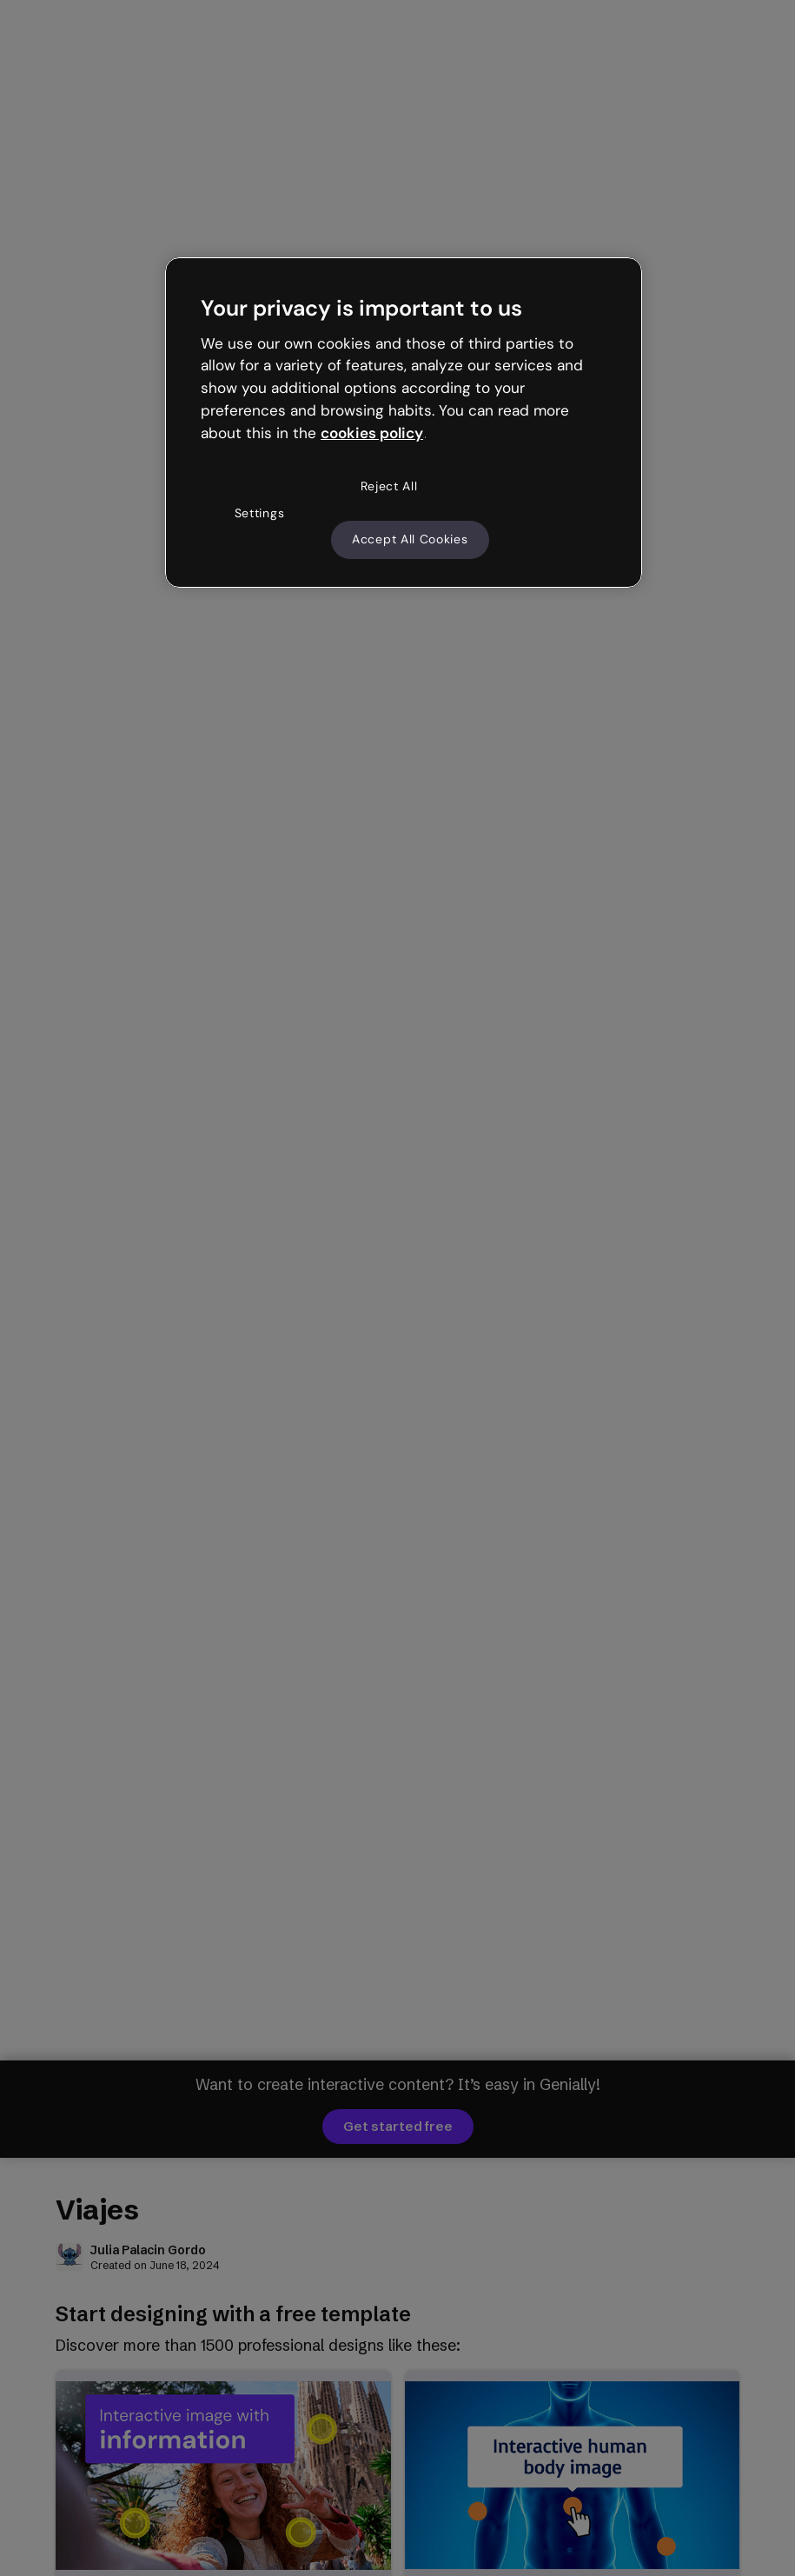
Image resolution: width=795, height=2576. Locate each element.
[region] (403, 422)
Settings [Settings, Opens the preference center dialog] (260, 513)
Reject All (389, 486)
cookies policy (372, 433)
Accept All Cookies (410, 539)
